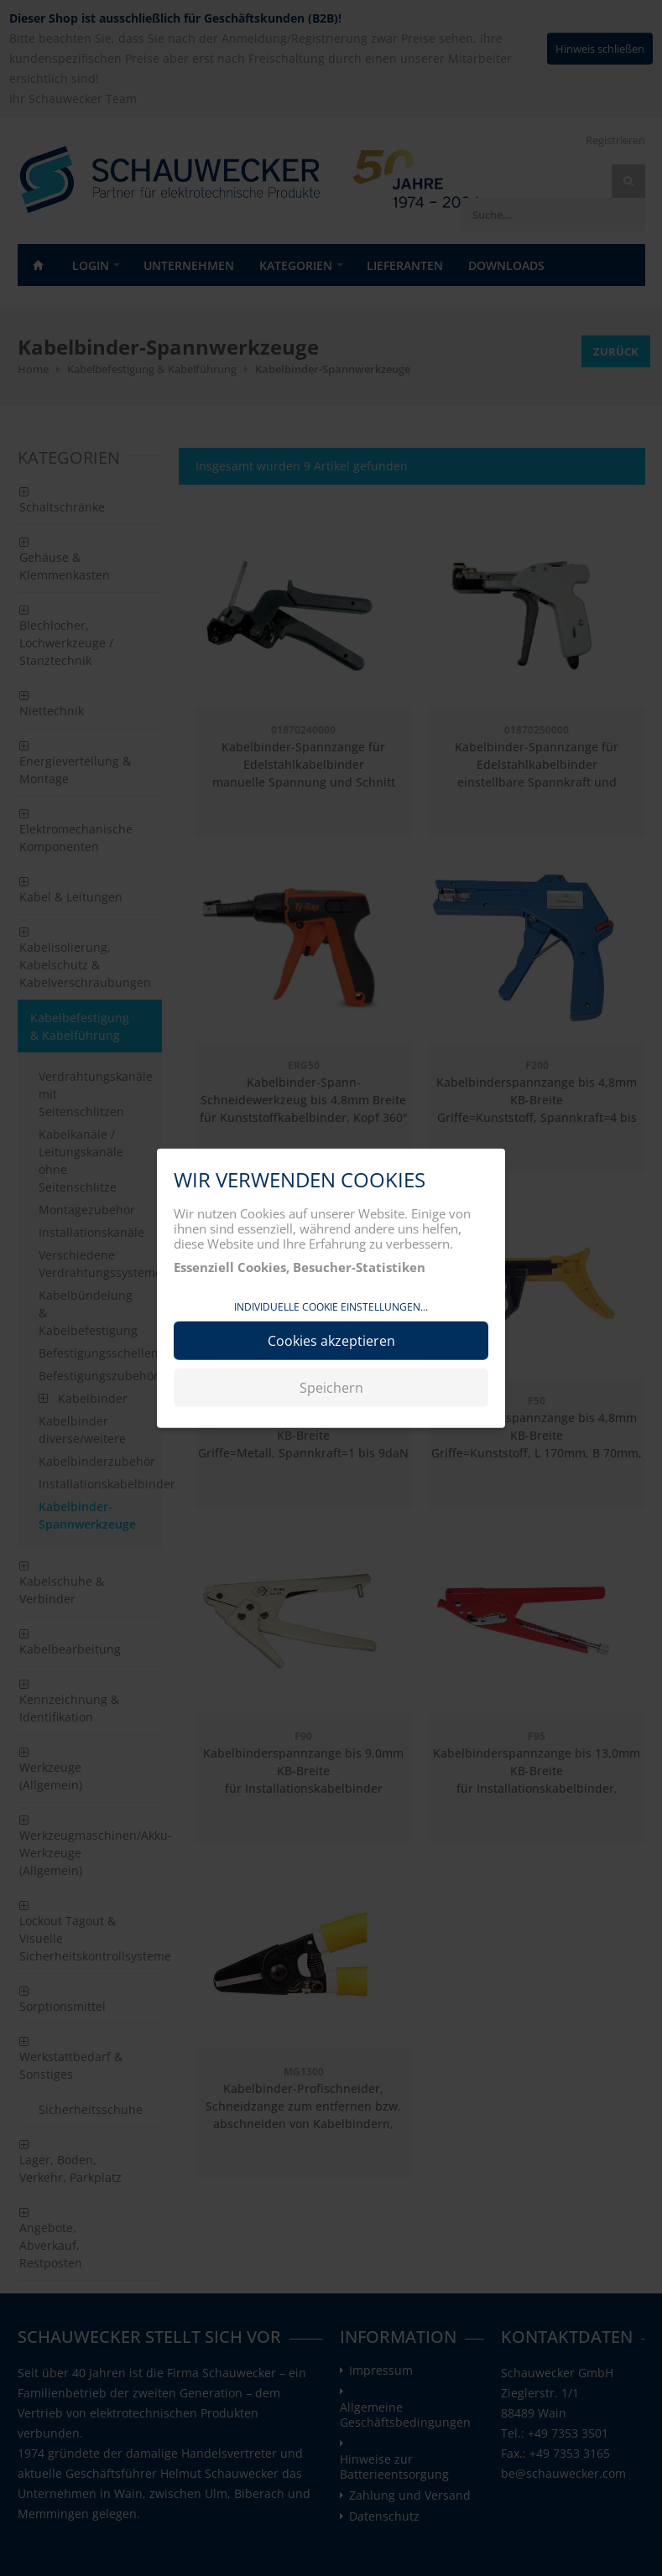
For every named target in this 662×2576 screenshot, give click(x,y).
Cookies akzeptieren (331, 1340)
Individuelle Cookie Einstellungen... (331, 1307)
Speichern (331, 1387)
